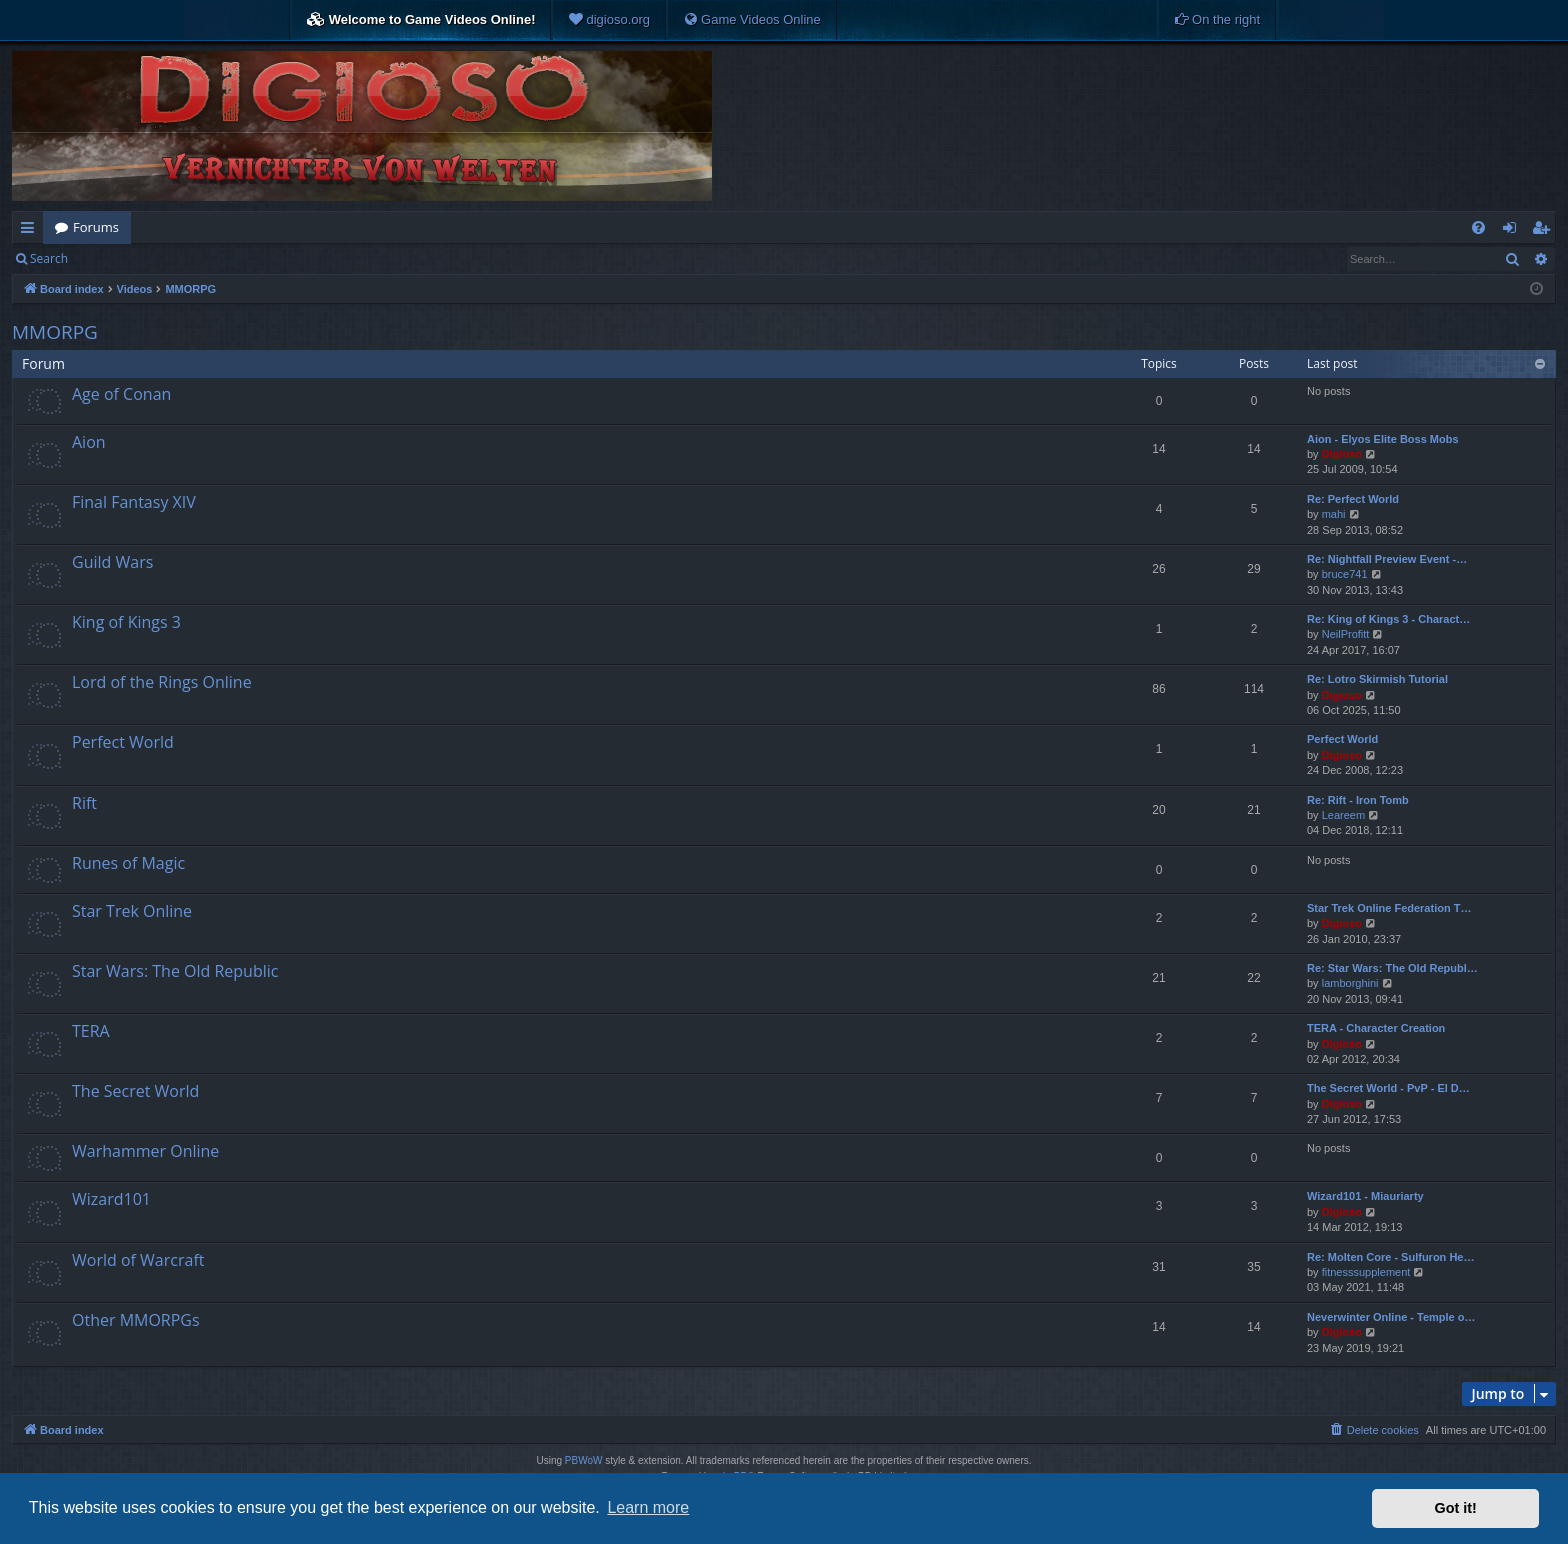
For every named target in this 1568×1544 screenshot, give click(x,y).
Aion (89, 442)
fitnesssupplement (1366, 1272)
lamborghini (1350, 983)
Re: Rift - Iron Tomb (1358, 800)
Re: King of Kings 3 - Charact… (1388, 619)
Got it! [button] (1456, 1508)
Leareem (1343, 815)
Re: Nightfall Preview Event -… (1387, 559)
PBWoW (584, 1460)
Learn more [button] (648, 1507)
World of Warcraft (138, 1260)
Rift (84, 803)
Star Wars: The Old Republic (175, 971)
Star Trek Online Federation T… (1389, 908)
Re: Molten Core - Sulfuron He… (1390, 1257)
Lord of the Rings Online (162, 682)
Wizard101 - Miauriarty (1365, 1196)
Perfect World (123, 742)
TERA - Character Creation (1376, 1028)
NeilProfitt (1346, 634)
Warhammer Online (145, 1151)
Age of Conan (121, 394)
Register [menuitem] (1545, 231)
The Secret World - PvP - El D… (1388, 1088)
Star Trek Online (132, 911)
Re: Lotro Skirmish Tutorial (1377, 679)
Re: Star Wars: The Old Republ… (1392, 968)
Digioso (1342, 454)
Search (49, 258)
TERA (91, 1031)
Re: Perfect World (1353, 499)
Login (112, 258)
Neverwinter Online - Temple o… (1391, 1317)
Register (178, 258)
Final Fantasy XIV (134, 502)
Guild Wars (112, 562)
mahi (1334, 514)
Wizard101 (111, 1199)
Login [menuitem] (1513, 231)
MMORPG (55, 332)
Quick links (31, 231)
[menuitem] (609, 20)
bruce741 (1345, 574)
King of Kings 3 (126, 622)
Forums (96, 227)
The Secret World (135, 1091)
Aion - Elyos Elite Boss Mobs (1383, 439)
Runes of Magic (128, 863)
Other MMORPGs (136, 1320)
